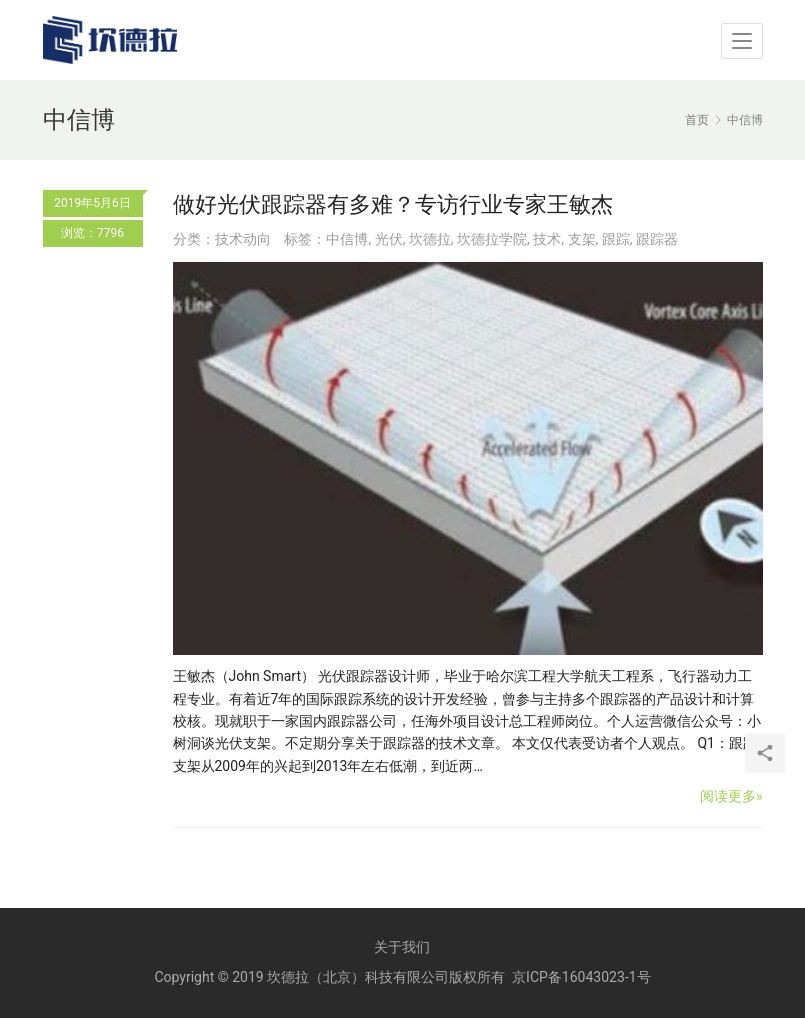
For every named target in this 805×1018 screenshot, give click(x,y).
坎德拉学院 (492, 239)
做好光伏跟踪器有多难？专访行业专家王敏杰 (393, 204)
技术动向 (243, 239)
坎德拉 (430, 239)
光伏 (389, 239)
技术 (547, 239)
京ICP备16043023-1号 (581, 977)
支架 (582, 239)
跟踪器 (657, 239)
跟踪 (616, 239)
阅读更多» (731, 796)
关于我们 (402, 947)
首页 (697, 120)
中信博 (347, 239)
